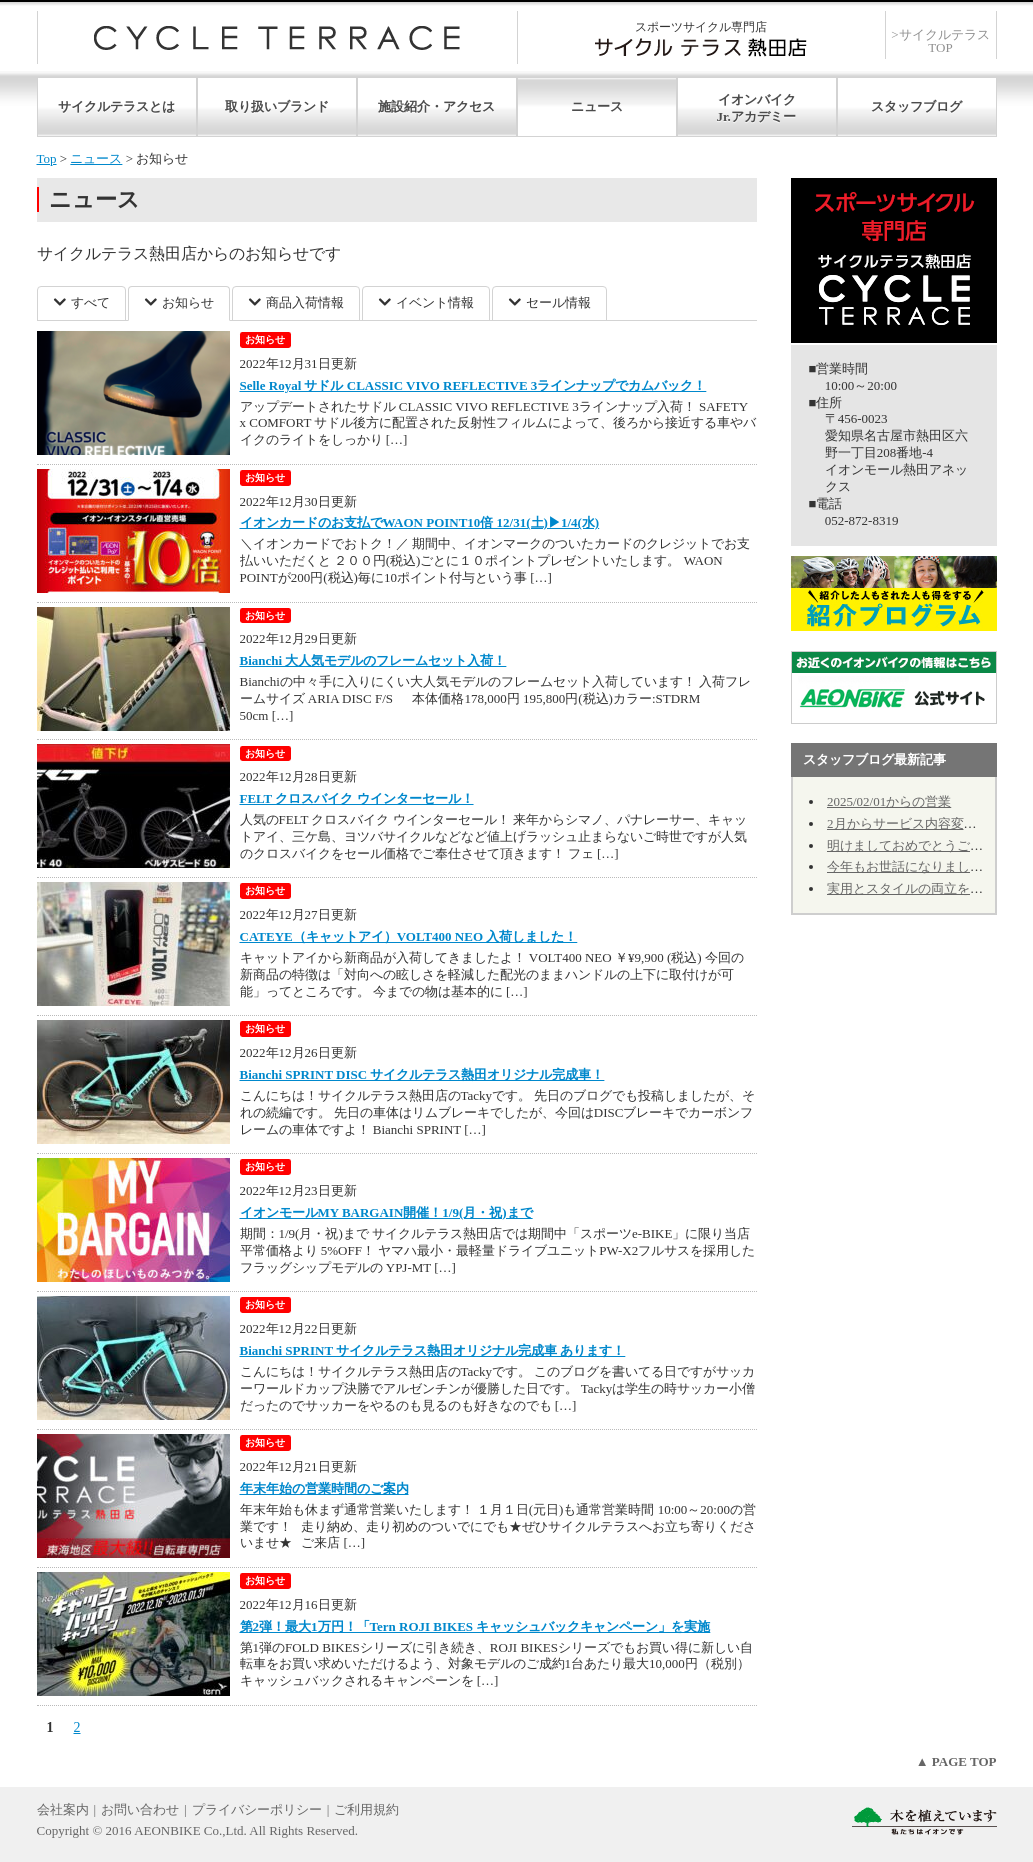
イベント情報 (435, 302)
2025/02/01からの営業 (889, 801)
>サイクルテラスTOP (940, 41)
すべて (90, 302)
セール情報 (558, 302)
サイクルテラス (277, 37)
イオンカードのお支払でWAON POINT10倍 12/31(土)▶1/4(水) (420, 522)
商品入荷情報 (305, 302)
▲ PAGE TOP (956, 1761)
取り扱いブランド (277, 106)
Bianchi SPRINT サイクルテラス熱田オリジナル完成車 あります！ (433, 1350)
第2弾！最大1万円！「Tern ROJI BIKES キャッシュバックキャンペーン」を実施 (475, 1626)
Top (47, 158)
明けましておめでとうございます (924, 845)
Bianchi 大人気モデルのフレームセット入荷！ (373, 660)
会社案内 (63, 1809)
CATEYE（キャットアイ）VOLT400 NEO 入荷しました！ (409, 936)
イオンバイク (757, 99)
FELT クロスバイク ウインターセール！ (357, 798)
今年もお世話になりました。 (911, 866)
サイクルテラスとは (116, 106)
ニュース (597, 106)
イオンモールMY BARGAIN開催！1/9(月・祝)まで (386, 1212)
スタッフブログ (916, 106)
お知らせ (188, 302)
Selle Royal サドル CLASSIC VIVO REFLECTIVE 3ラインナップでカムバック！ (473, 385)
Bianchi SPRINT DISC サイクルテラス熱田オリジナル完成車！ (422, 1074)
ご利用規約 (366, 1809)
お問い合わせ (140, 1809)
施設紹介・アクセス (436, 106)
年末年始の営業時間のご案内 (324, 1488)
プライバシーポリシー (257, 1809)
